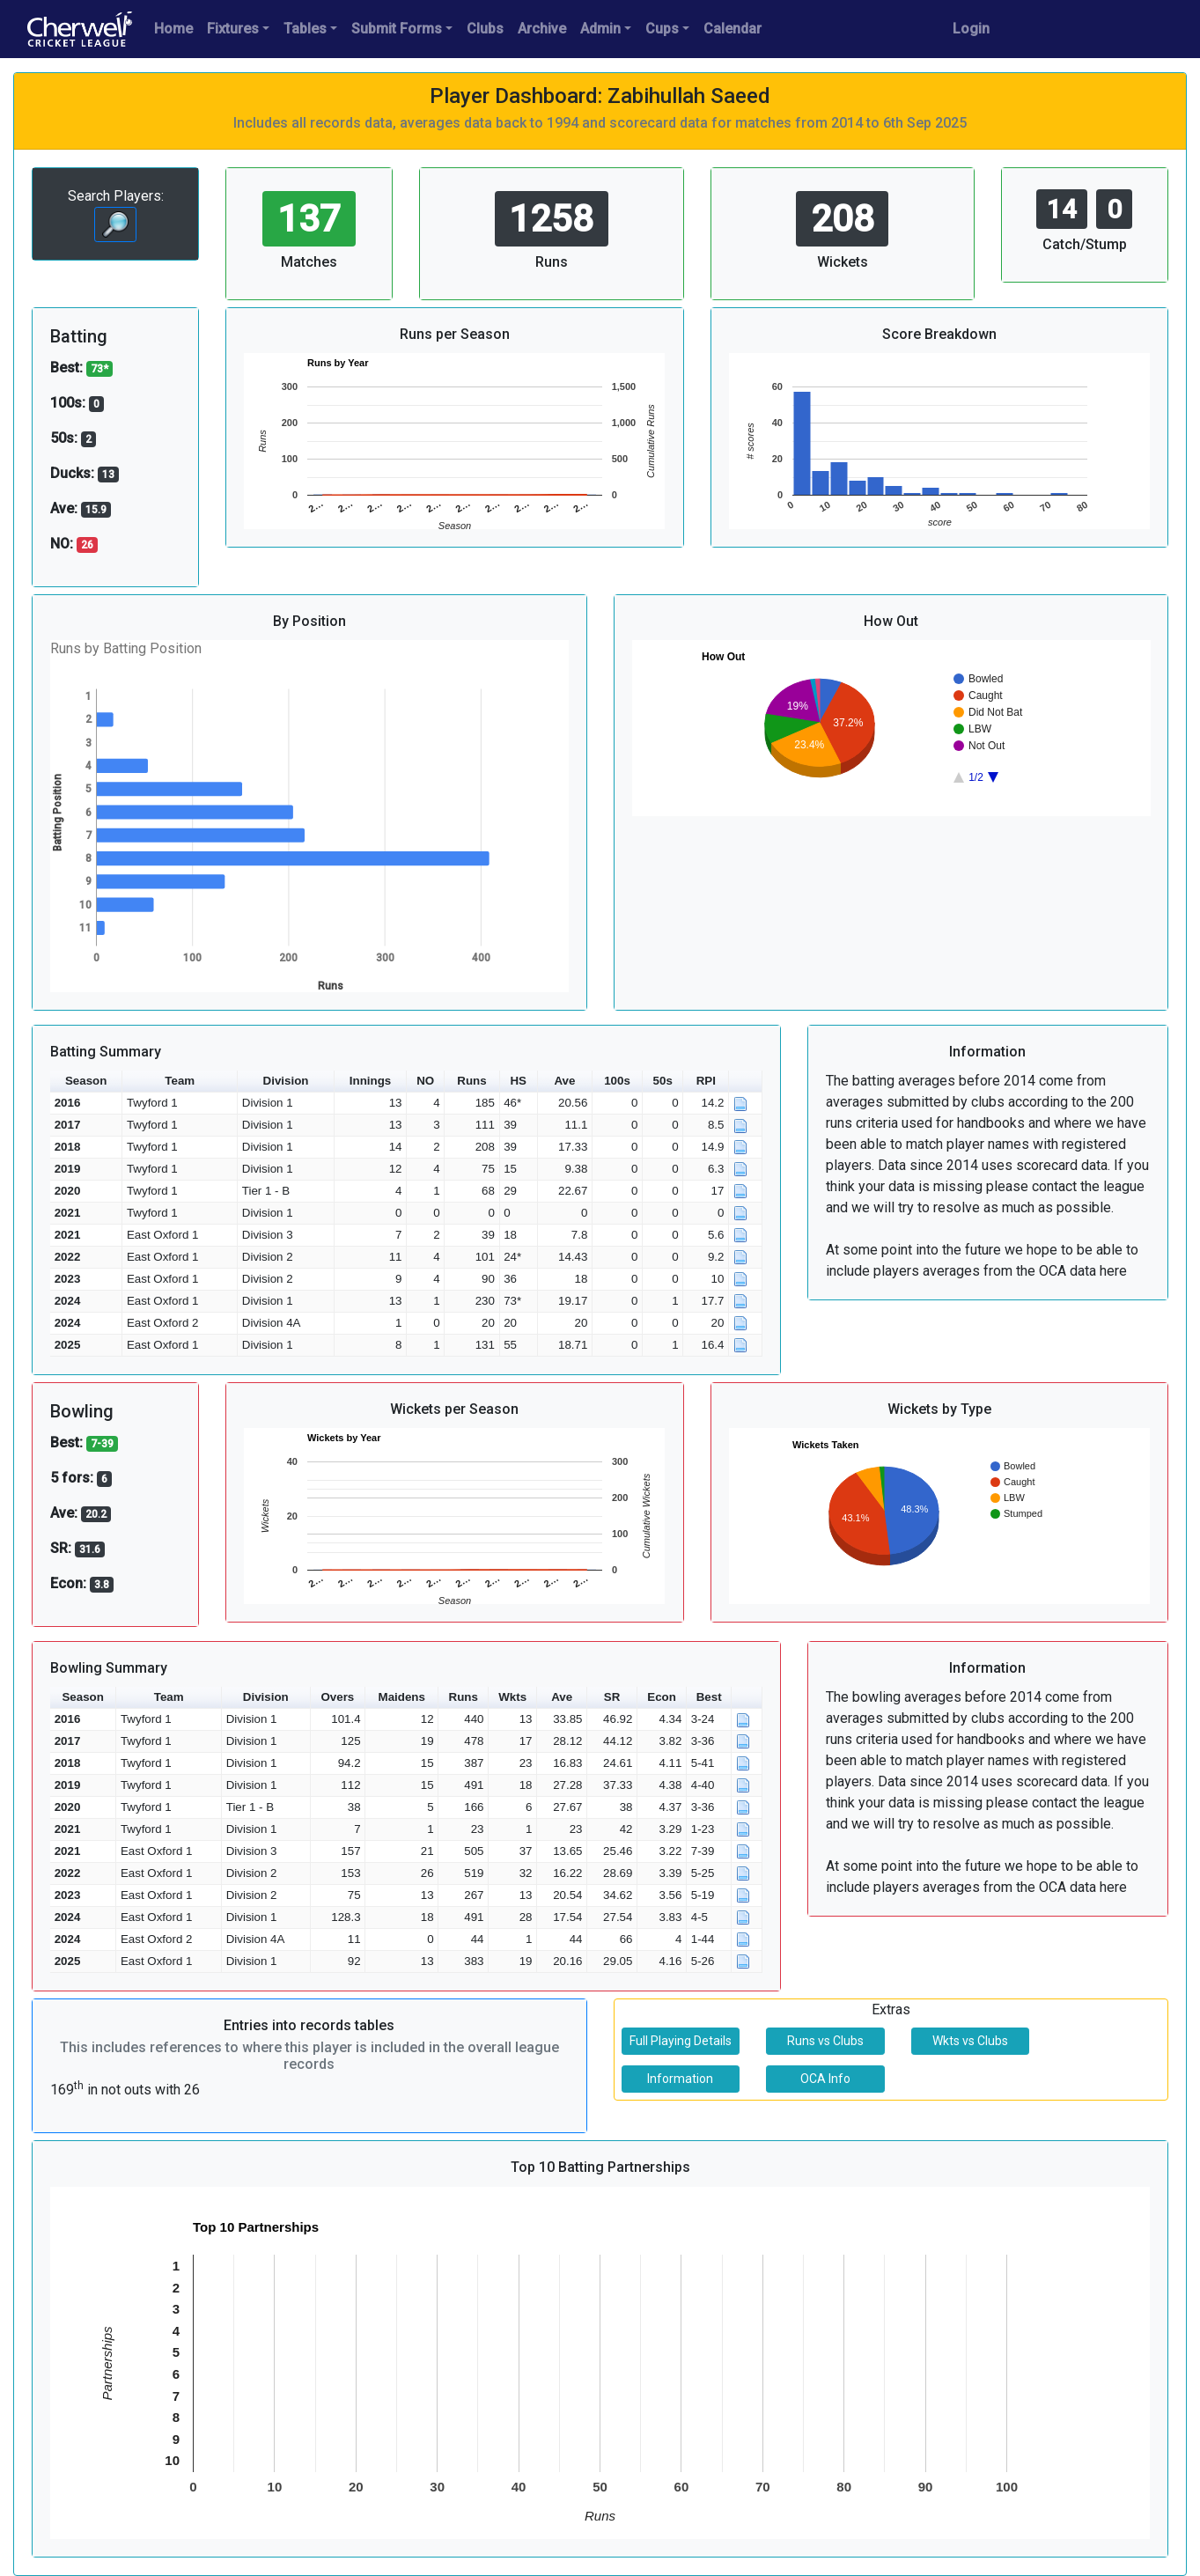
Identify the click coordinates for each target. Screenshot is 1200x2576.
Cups (662, 28)
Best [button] (709, 1697)
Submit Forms (396, 28)
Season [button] (86, 1080)
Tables (305, 28)
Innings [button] (370, 1080)
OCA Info (825, 2079)
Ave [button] (564, 1080)
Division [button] (286, 1080)
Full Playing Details (680, 2041)
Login (971, 28)
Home (173, 28)
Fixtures (233, 28)
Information (680, 2079)
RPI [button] (706, 1080)
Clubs (485, 28)
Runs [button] (471, 1080)
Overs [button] (337, 1697)
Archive (542, 28)
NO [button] (425, 1080)
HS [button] (518, 1080)
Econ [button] (661, 1697)
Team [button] (180, 1080)
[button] (745, 1082)
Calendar (732, 28)
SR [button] (612, 1697)
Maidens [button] (402, 1697)
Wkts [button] (512, 1697)
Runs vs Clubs (825, 2041)
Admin (600, 28)
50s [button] (663, 1080)
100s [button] (617, 1080)
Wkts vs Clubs (970, 2041)
